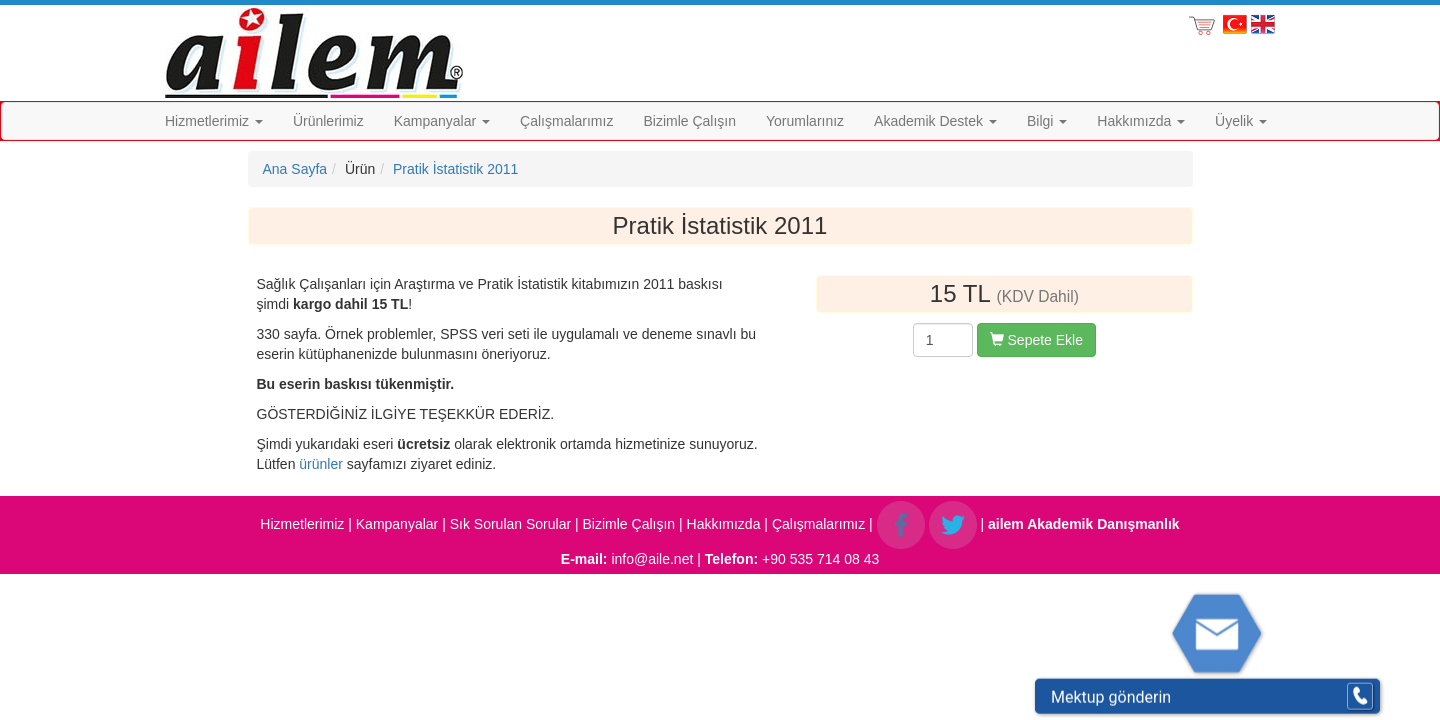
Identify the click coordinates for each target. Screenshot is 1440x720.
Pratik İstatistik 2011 (455, 169)
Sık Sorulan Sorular (510, 524)
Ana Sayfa (295, 169)
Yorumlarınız (805, 121)
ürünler (321, 464)
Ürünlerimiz (328, 121)
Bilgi (1047, 121)
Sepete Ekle (1036, 340)
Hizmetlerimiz (214, 121)
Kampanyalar (442, 121)
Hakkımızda (1141, 121)
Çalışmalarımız (566, 121)
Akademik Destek (935, 121)
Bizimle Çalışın (689, 121)
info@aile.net (652, 559)
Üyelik (1241, 121)
